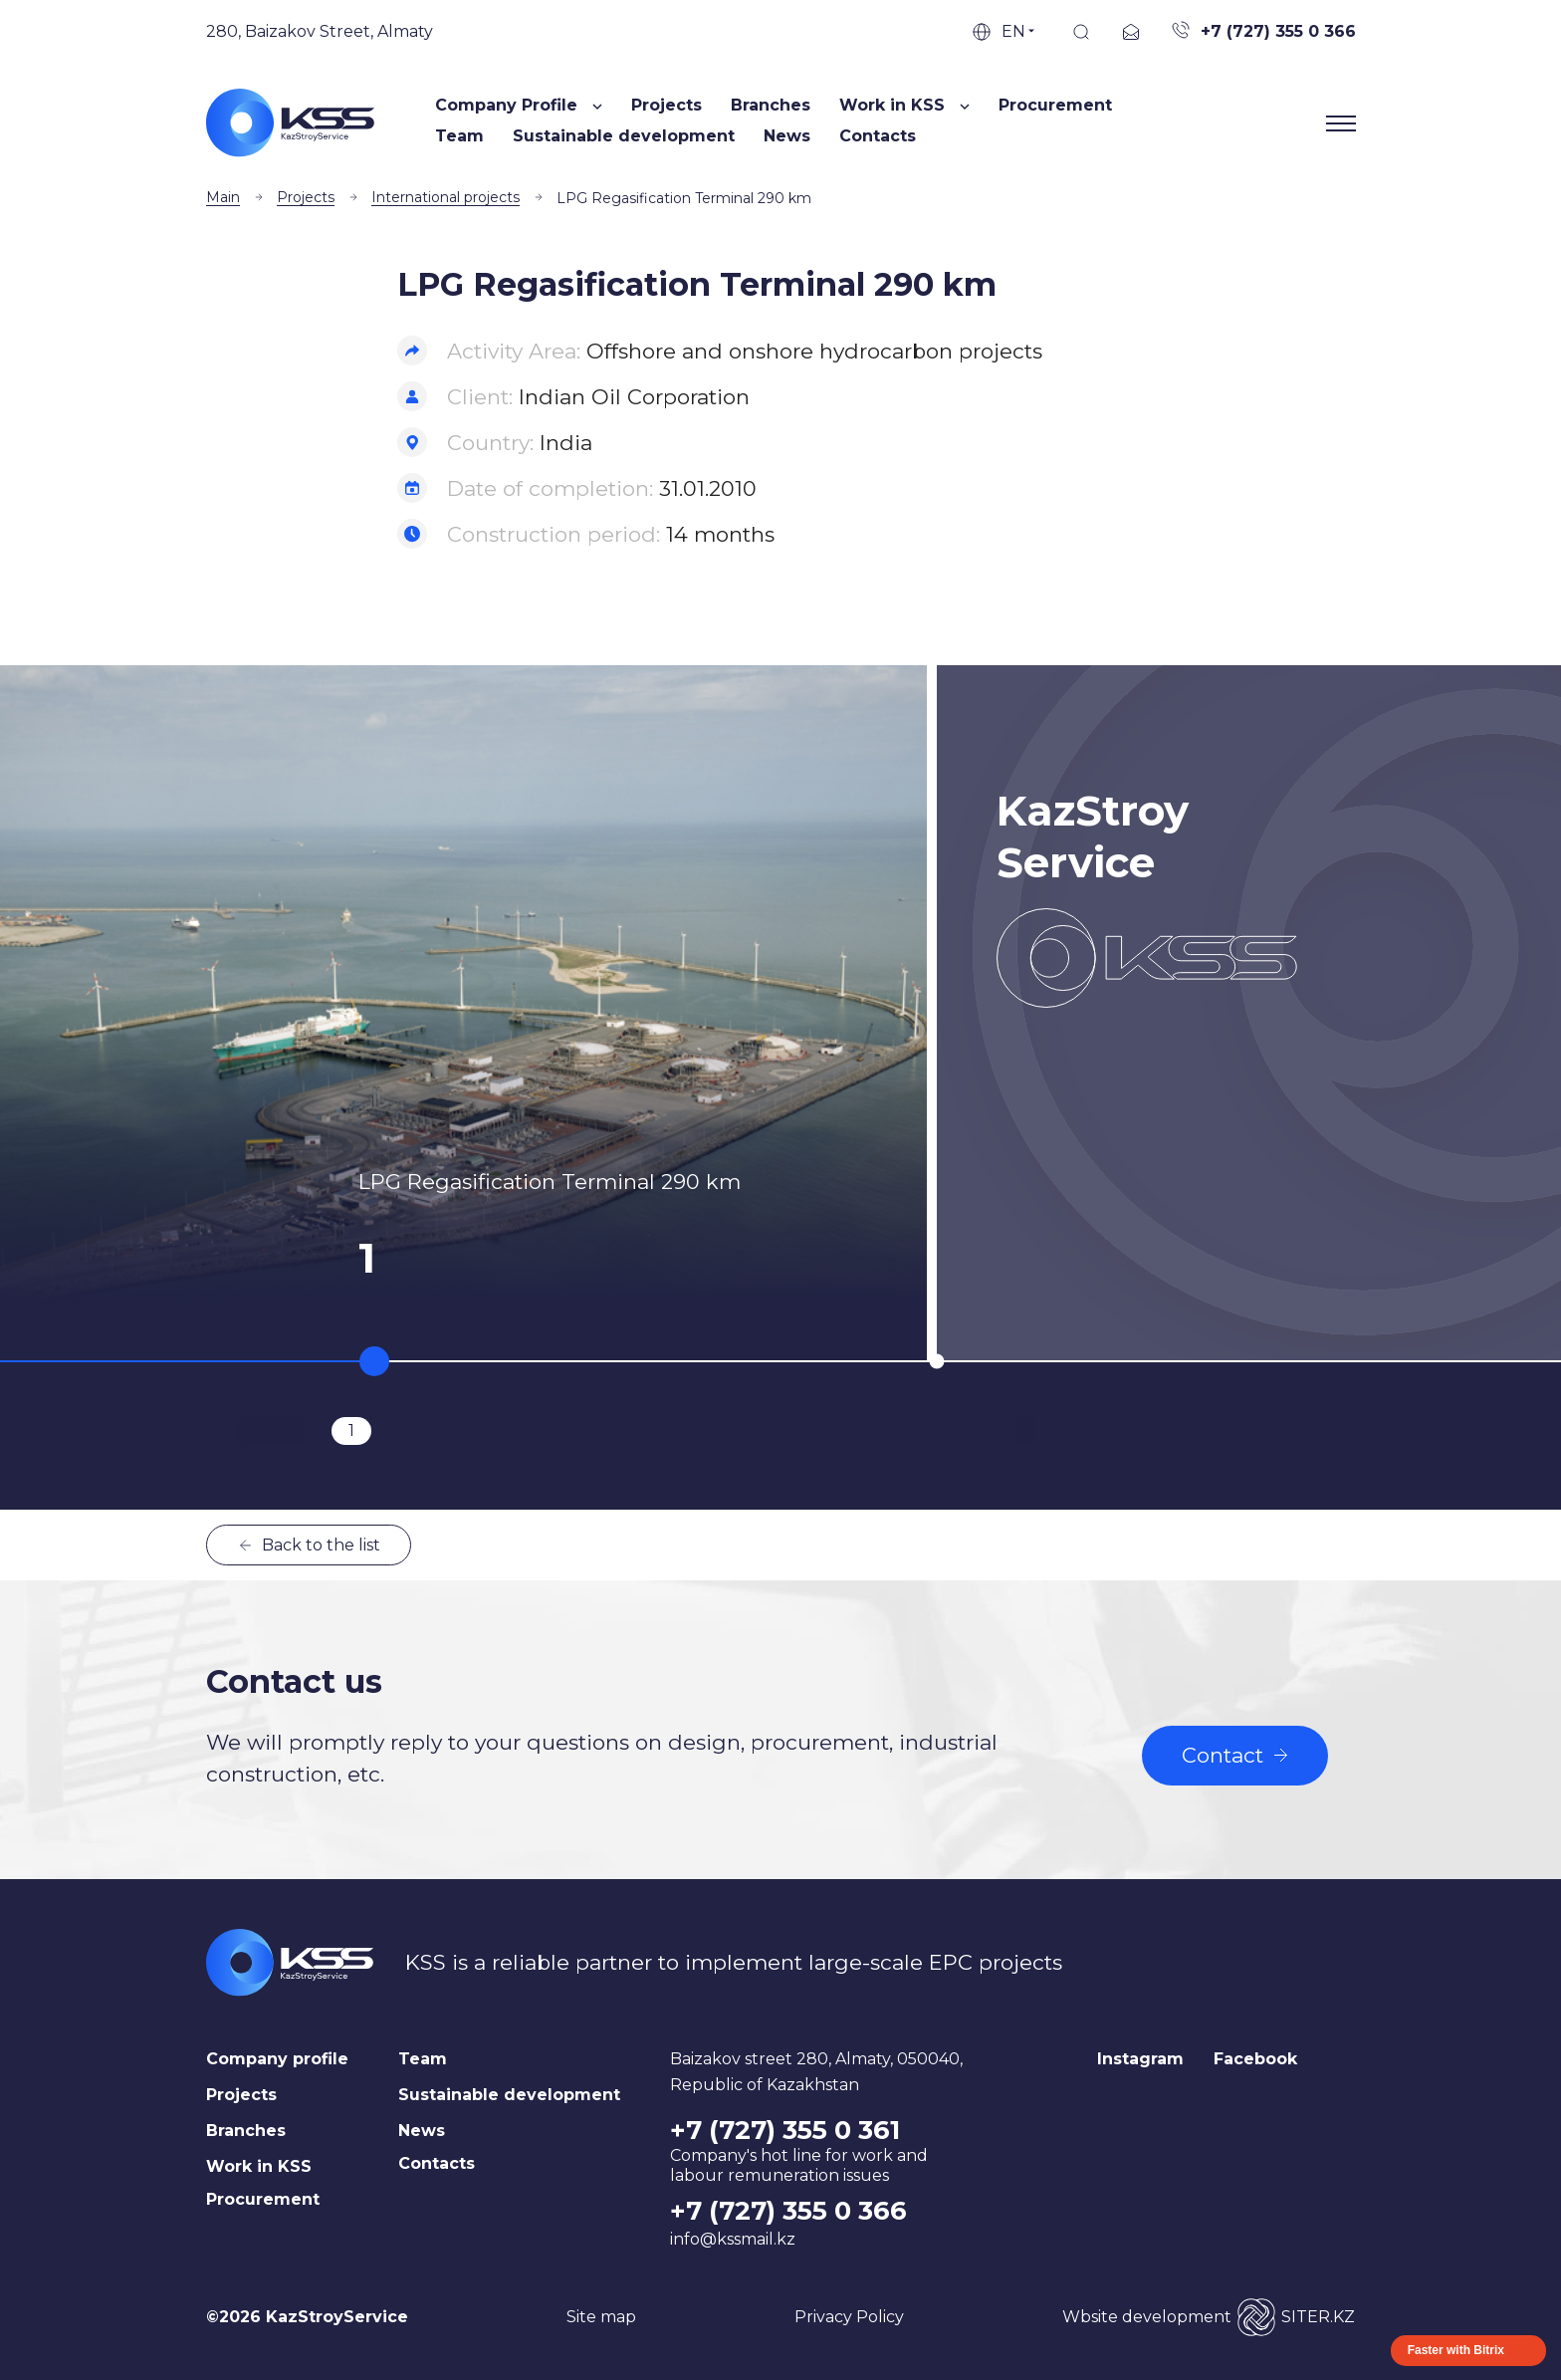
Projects (666, 105)
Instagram (1140, 2058)
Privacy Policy (849, 2316)
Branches (770, 105)
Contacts (877, 135)
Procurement (1055, 105)
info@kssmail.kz (732, 2239)
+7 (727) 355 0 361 (785, 2130)
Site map (601, 2316)
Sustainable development (624, 135)
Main (223, 197)
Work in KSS (259, 2166)
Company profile (277, 2058)
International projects (445, 197)
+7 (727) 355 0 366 (788, 2211)
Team (459, 135)
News (787, 135)
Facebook (1255, 2058)
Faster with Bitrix (1456, 2350)
